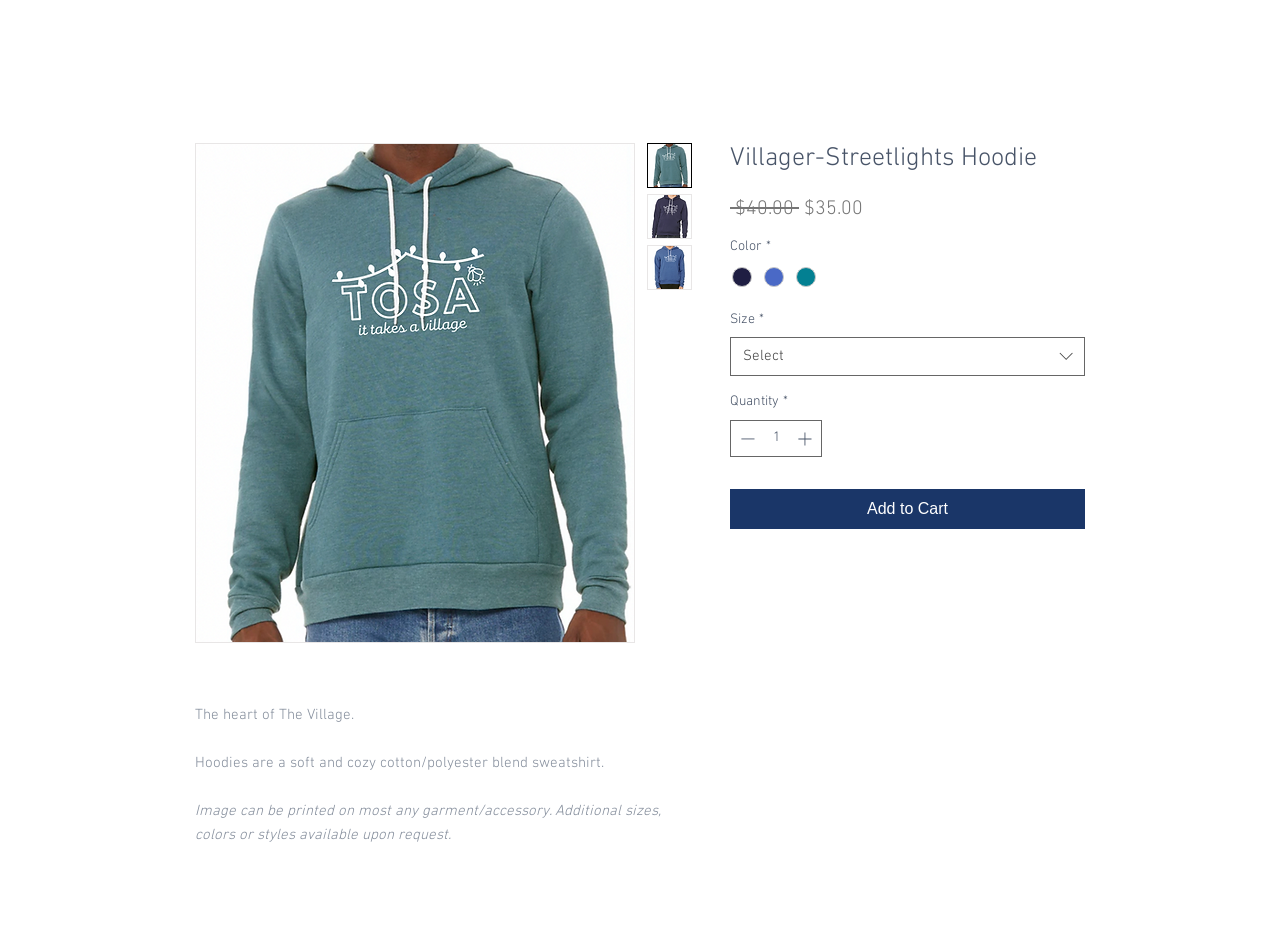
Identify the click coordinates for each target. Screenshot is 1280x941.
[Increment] (806, 438)
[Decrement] (745, 438)
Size (747, 319)
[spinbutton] (776, 438)
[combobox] (907, 356)
